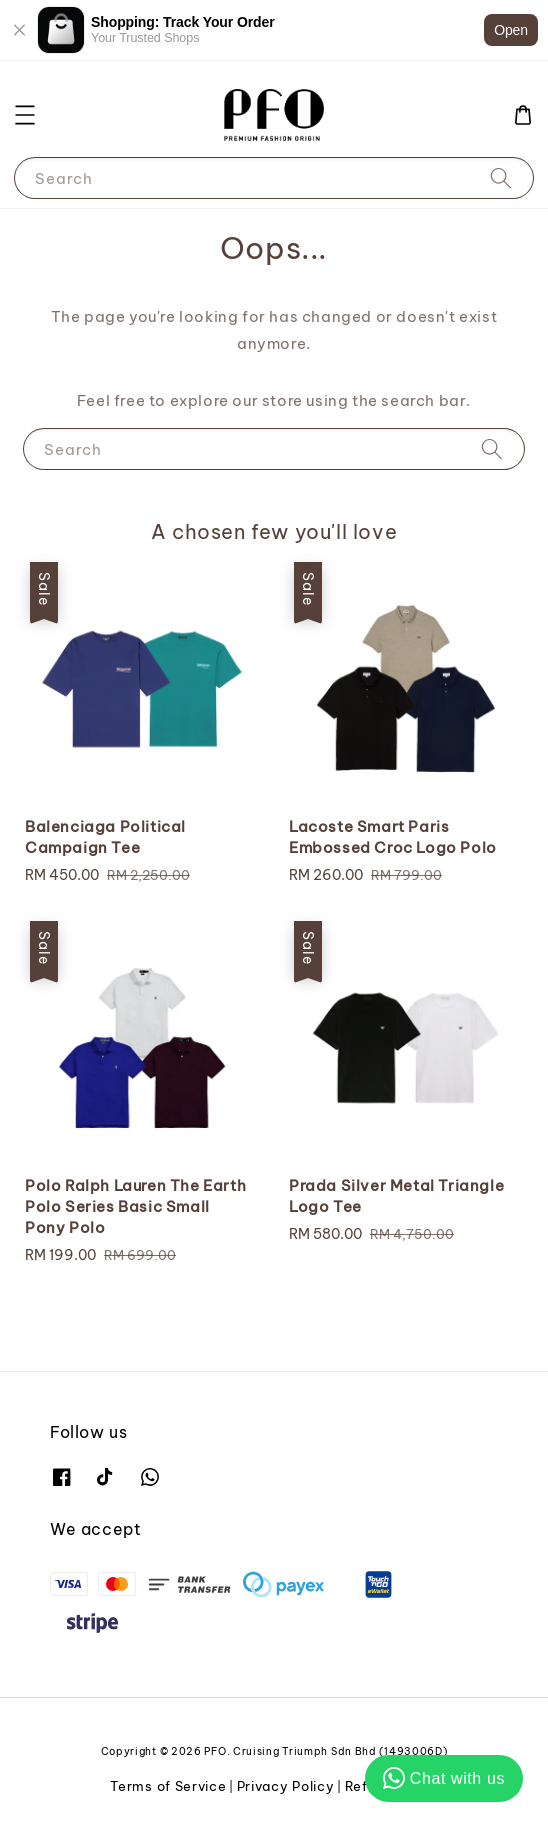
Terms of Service (168, 1786)
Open (511, 30)
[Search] (501, 177)
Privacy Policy (286, 1786)
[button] (25, 115)
